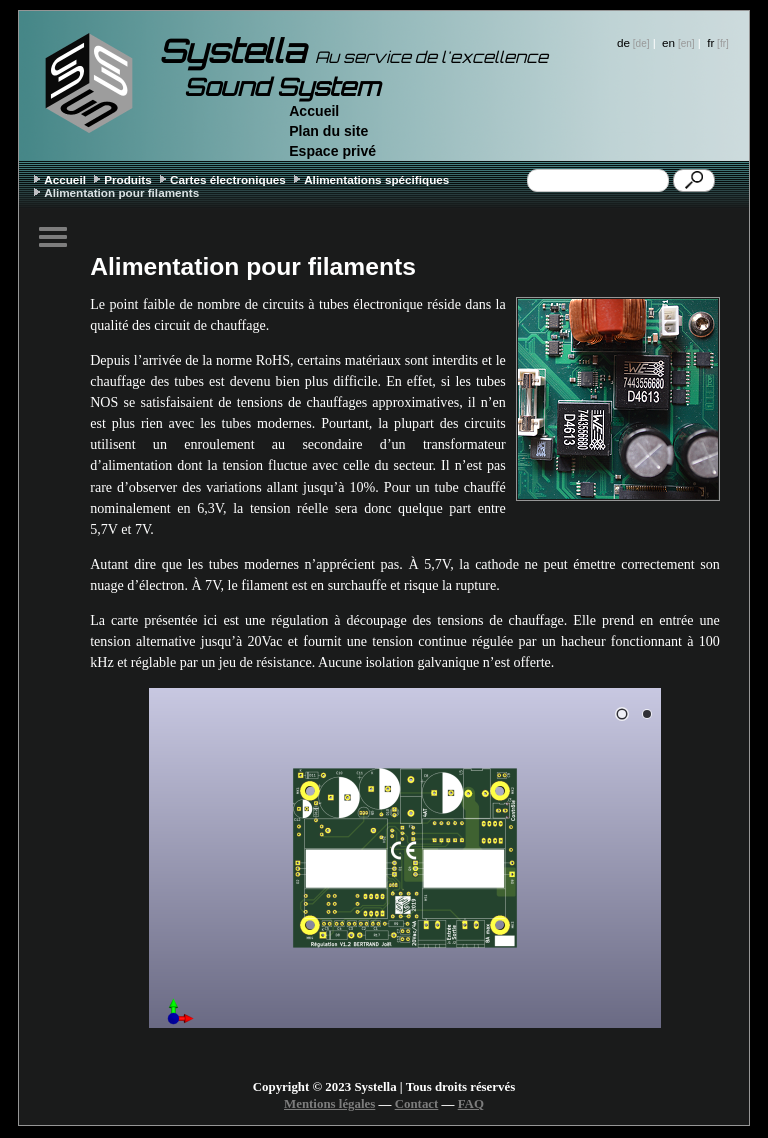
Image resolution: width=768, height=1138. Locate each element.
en (668, 42)
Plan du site (328, 131)
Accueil (314, 111)
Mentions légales (329, 1104)
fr (710, 42)
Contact (417, 1104)
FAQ (471, 1104)
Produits (128, 179)
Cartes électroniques (228, 179)
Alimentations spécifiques (376, 179)
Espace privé (332, 151)
